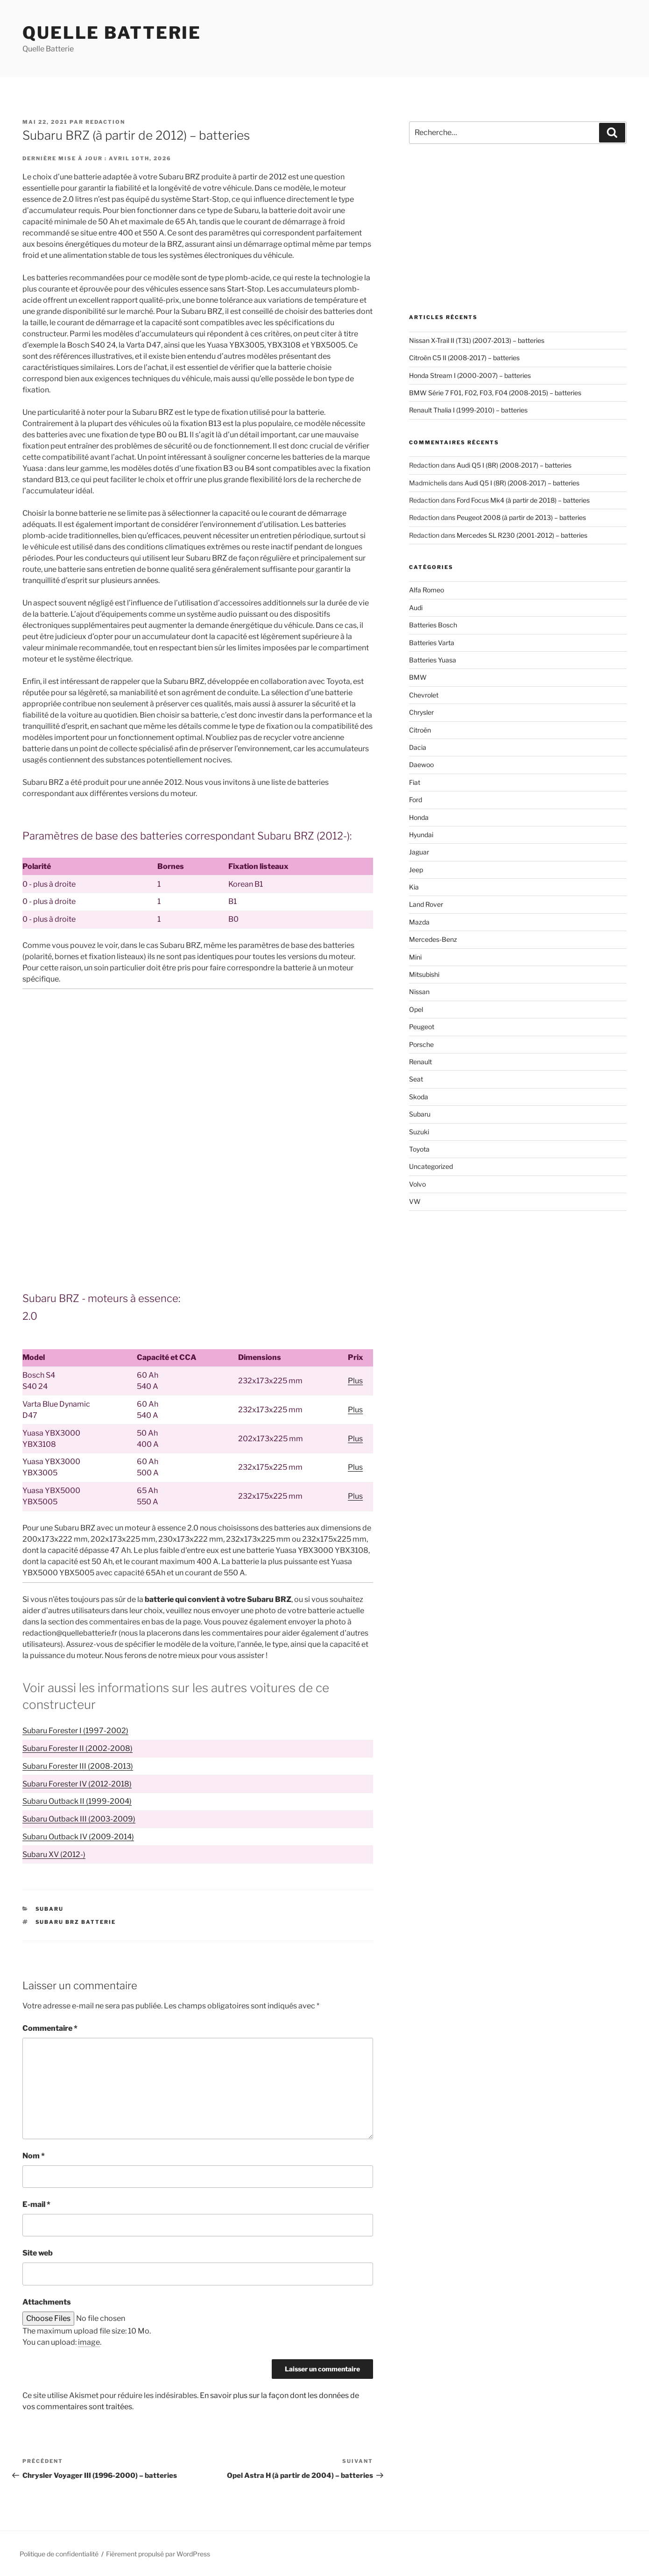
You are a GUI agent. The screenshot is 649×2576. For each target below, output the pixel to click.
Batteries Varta (431, 643)
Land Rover (426, 904)
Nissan (419, 992)
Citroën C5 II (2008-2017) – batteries (464, 358)
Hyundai (421, 835)
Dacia (417, 747)
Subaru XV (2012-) (53, 1854)
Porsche (421, 1044)
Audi (416, 608)
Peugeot (421, 1027)
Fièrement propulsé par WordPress (158, 2554)
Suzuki (419, 1132)
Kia (414, 887)
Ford (415, 800)
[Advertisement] (197, 1065)
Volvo (417, 1184)
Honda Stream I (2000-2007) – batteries (470, 375)
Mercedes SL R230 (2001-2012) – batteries (522, 535)
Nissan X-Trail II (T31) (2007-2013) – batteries (476, 340)
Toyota (419, 1149)
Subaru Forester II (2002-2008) (77, 1748)
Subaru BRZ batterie (75, 1922)
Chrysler (421, 712)
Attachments (46, 2302)
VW (415, 1201)
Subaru (49, 1909)
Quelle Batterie (111, 32)
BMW (418, 677)
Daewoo (421, 765)
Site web (37, 2253)
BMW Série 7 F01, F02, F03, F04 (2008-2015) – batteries (495, 393)
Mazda (419, 922)
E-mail (36, 2204)
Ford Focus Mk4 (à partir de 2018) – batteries (523, 500)
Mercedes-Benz (433, 939)
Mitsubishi (424, 974)
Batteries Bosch (433, 625)
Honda (419, 817)
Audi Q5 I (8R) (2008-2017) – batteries (514, 465)
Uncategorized (431, 1166)
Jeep (416, 870)
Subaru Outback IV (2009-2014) (78, 1836)
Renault (420, 1062)
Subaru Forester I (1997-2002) (75, 1730)
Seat (416, 1079)
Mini (415, 957)
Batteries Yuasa (432, 660)
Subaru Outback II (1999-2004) (77, 1801)
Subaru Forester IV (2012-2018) (77, 1783)
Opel (416, 1009)
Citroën (420, 730)
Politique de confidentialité (59, 2554)
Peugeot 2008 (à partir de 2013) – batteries (521, 517)
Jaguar (419, 852)
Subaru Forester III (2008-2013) (77, 1766)
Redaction (105, 122)
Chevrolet (423, 695)
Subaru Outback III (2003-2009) (78, 1819)
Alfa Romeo (426, 590)
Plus (355, 1380)
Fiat (414, 782)
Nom (33, 2155)
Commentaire (50, 2028)
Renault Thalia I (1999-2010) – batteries (468, 410)
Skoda (418, 1097)
